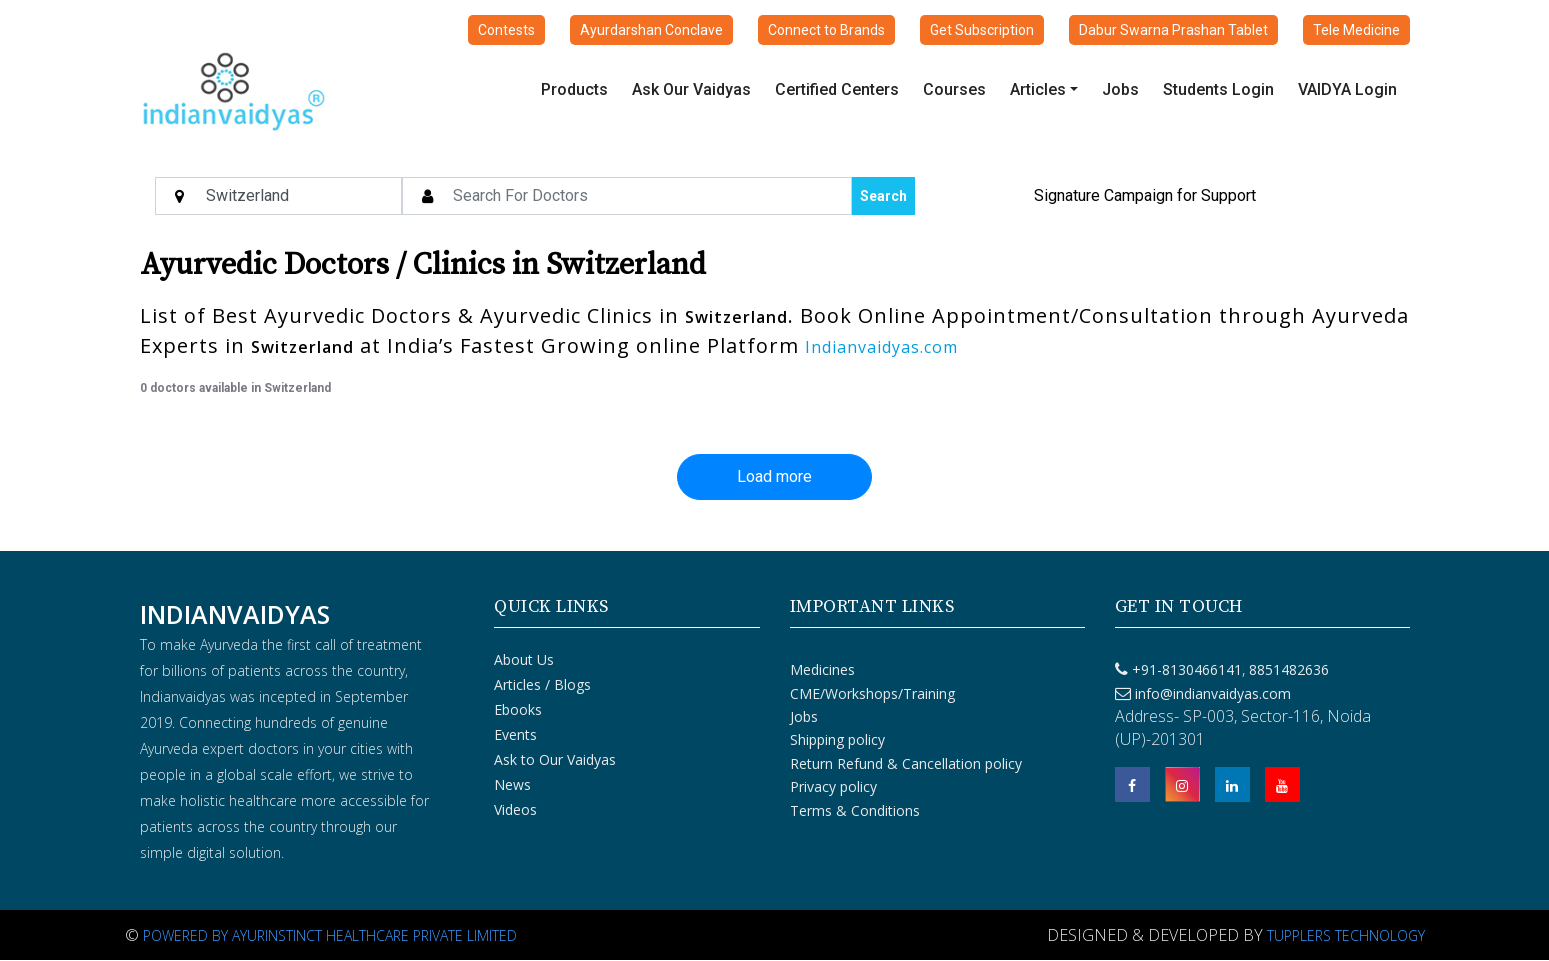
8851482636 (1287, 669)
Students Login (1218, 89)
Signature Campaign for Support (1145, 195)
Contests (506, 30)
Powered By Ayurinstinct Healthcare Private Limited (330, 935)
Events (515, 734)
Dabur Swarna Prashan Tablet (1173, 30)
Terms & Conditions (855, 810)
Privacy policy (833, 786)
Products (574, 89)
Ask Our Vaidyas (691, 89)
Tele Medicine (1356, 30)
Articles (1038, 89)
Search (883, 196)
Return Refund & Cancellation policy (906, 763)
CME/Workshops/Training (872, 693)
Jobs (1120, 89)
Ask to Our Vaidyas (555, 759)
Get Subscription (982, 30)
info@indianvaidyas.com (1213, 693)
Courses (954, 89)
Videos (515, 809)
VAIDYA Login (1347, 89)
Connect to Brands (826, 30)
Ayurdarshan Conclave (651, 30)
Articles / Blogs (542, 684)
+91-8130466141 (1187, 669)
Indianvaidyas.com (881, 347)
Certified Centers (837, 89)
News (512, 784)
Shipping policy (837, 739)
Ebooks (518, 709)
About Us (524, 659)
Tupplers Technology (1346, 935)
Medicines (822, 669)
